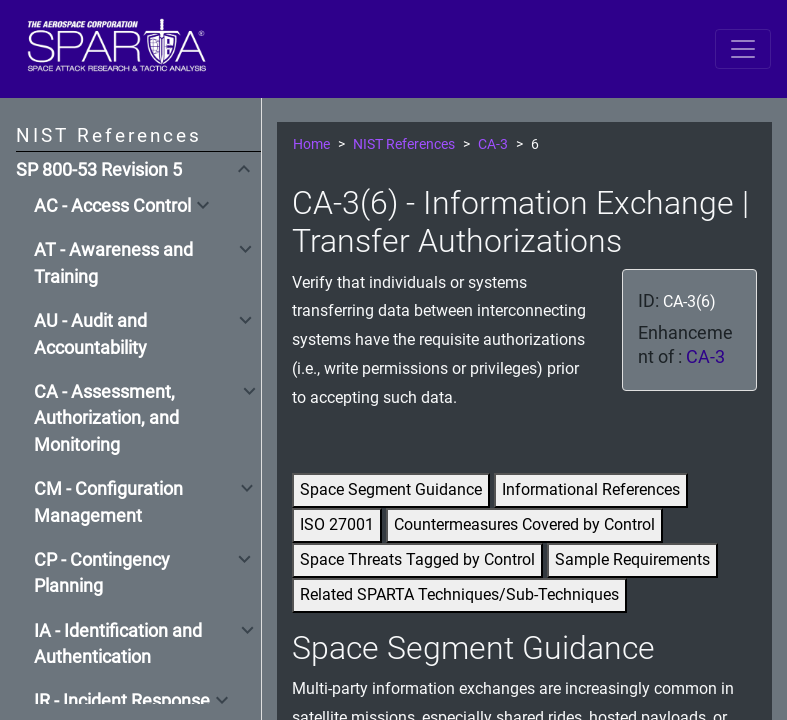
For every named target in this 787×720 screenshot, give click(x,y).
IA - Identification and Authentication (118, 644)
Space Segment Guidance (391, 489)
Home (311, 144)
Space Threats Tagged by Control (417, 559)
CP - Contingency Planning (102, 573)
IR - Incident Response (122, 701)
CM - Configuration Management (108, 502)
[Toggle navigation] (743, 49)
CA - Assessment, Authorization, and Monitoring (106, 418)
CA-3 (493, 144)
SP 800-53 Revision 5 (99, 170)
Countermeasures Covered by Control (524, 524)
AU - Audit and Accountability (90, 334)
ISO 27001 (337, 524)
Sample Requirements (632, 559)
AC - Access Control (112, 206)
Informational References (591, 489)
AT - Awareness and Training (113, 263)
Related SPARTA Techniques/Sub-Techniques (459, 594)
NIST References (404, 144)
